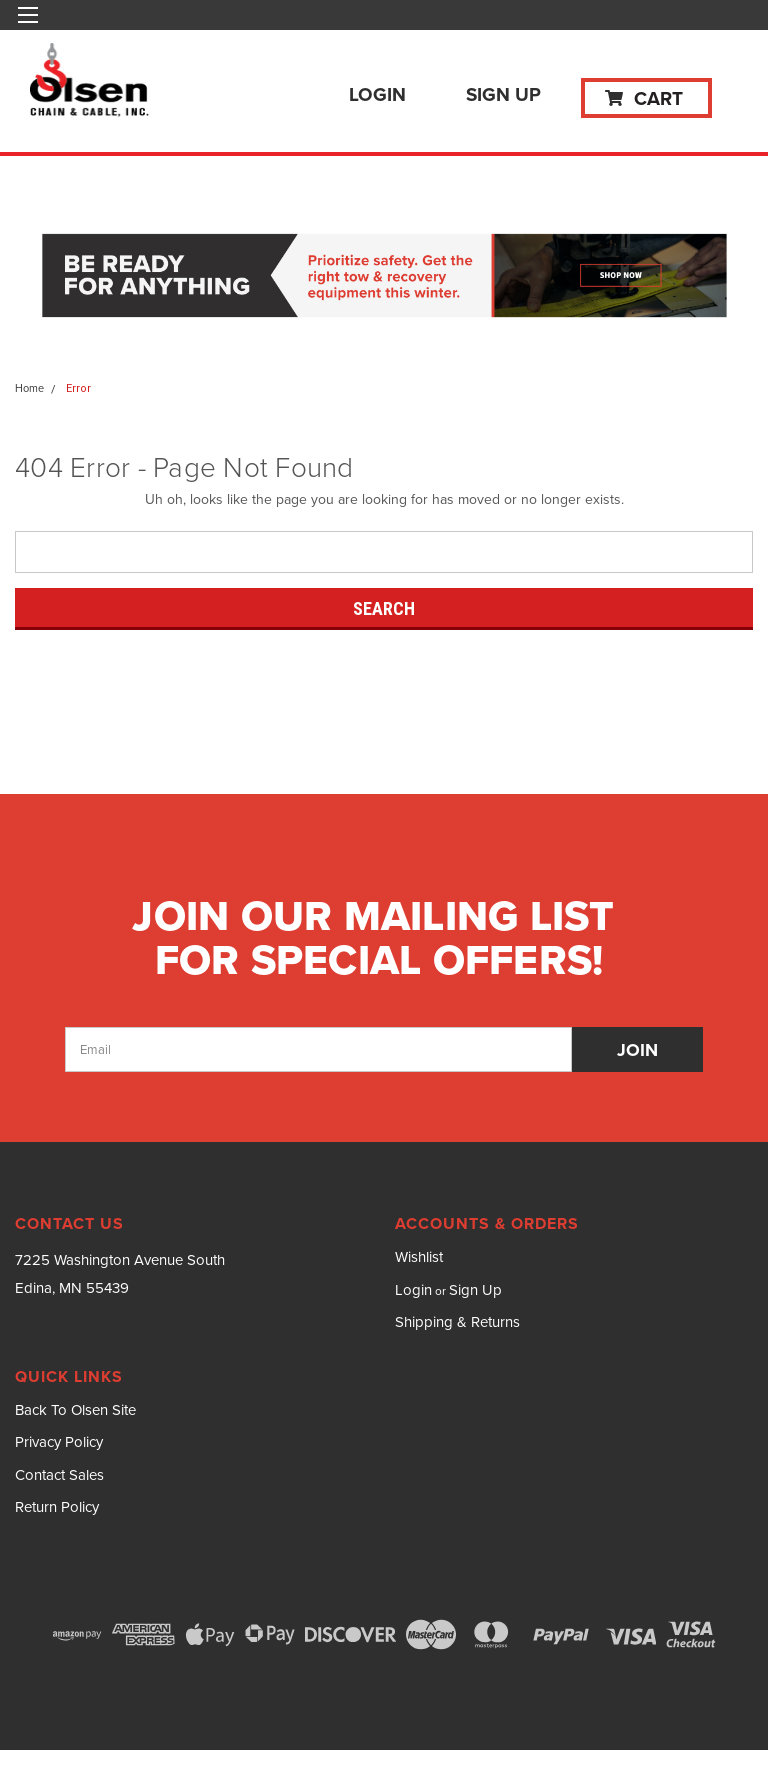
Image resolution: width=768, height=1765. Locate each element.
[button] (384, 277)
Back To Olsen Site (75, 1410)
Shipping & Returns (457, 1322)
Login (377, 94)
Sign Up (503, 94)
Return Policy (57, 1507)
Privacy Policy (59, 1442)
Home (29, 388)
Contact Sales (59, 1475)
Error (78, 388)
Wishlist (419, 1257)
